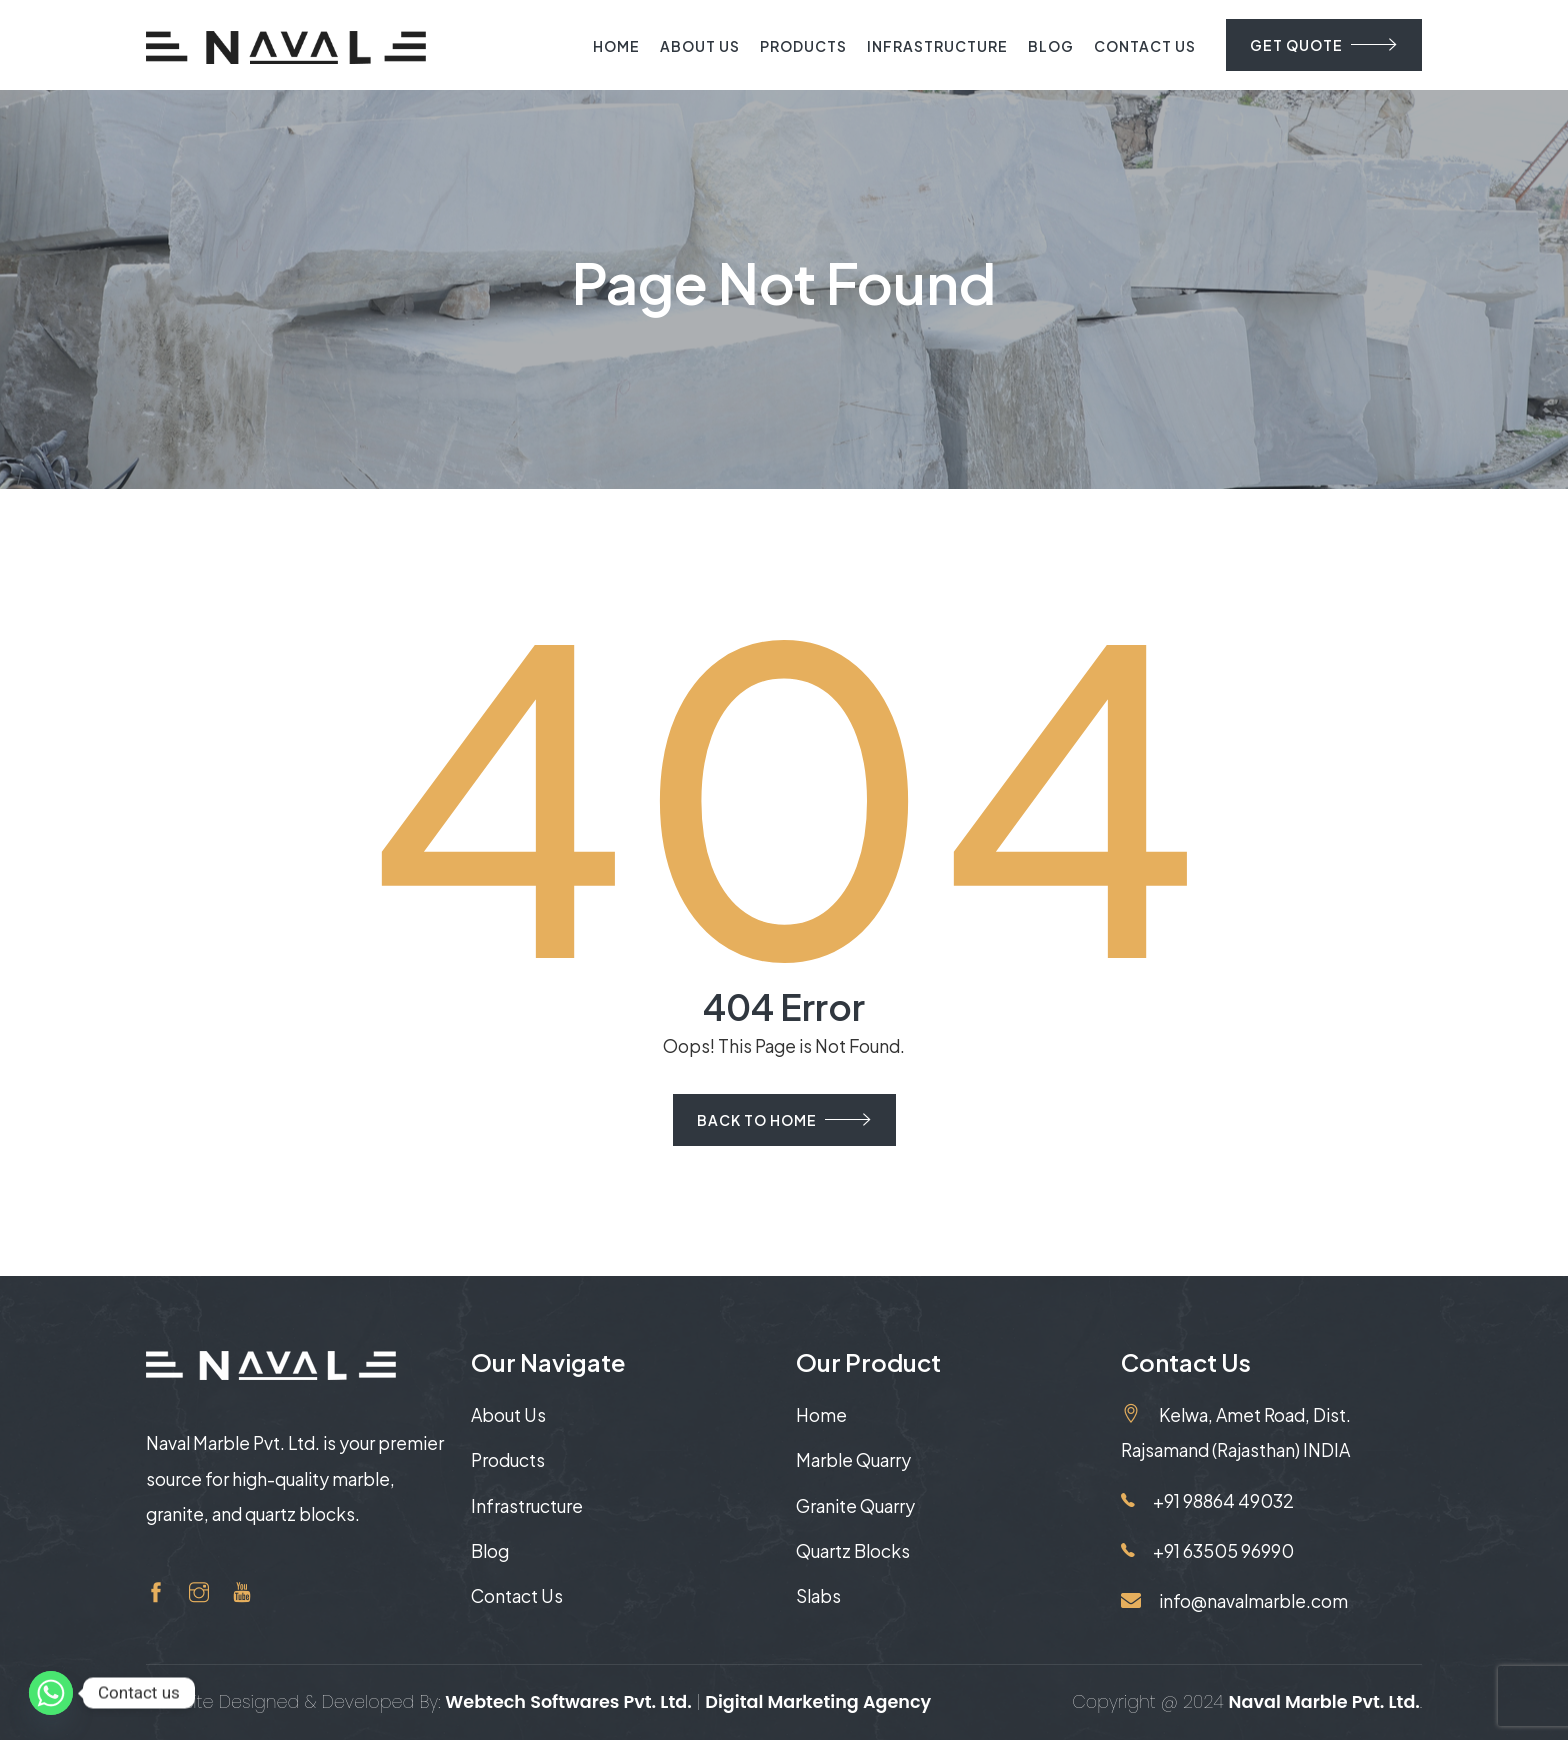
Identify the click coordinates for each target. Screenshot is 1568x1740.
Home (616, 46)
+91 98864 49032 (1207, 1501)
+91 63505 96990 (1207, 1551)
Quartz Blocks (853, 1551)
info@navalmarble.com (1234, 1601)
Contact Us (1145, 46)
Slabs (818, 1596)
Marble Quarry (853, 1460)
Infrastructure (937, 46)
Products (803, 46)
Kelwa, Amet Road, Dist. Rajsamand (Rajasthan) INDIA (1236, 1432)
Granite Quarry (855, 1506)
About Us (700, 46)
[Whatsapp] (51, 1693)
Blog (1051, 46)
